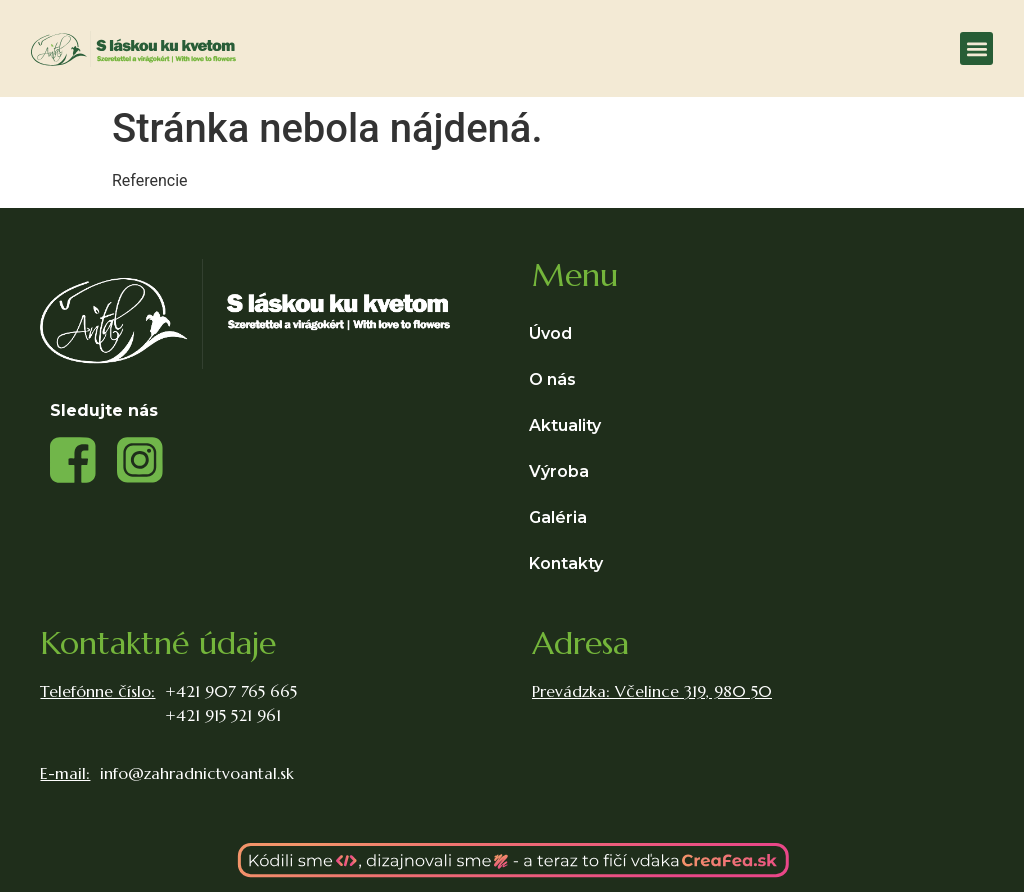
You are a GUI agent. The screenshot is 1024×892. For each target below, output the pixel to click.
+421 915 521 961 (223, 715)
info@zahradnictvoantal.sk (197, 773)
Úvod (550, 333)
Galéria (558, 517)
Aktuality (565, 425)
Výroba (564, 472)
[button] (976, 48)
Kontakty (566, 563)
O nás (552, 379)
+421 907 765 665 (231, 691)
